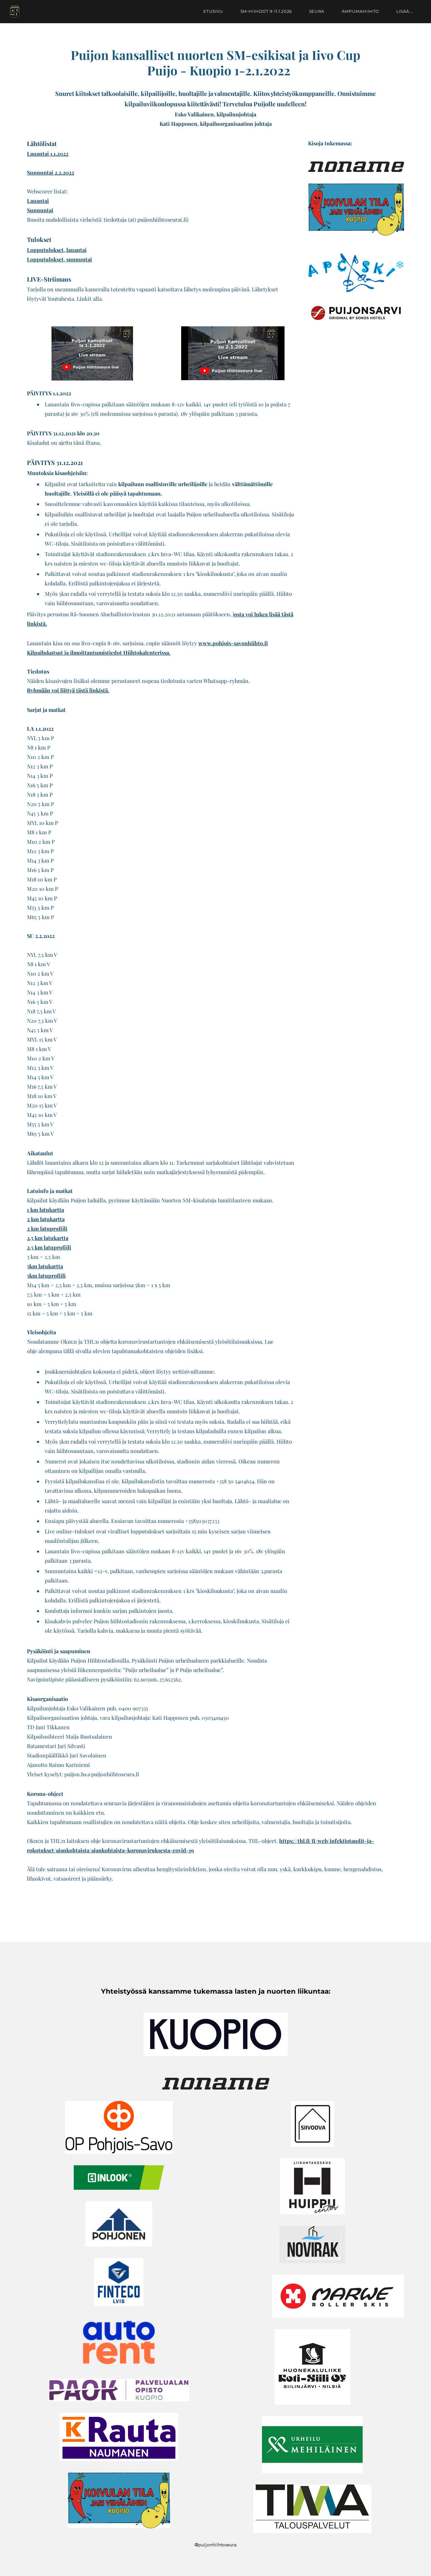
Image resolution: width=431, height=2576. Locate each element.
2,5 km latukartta (47, 1237)
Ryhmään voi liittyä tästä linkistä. (68, 690)
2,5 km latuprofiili (49, 1247)
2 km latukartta (46, 1219)
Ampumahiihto (356, 14)
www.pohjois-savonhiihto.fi (233, 643)
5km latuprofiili (46, 1275)
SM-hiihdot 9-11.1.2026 (262, 14)
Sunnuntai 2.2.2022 (50, 172)
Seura (312, 14)
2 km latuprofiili (47, 1228)
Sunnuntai (40, 210)
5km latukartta (45, 1266)
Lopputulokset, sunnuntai (59, 259)
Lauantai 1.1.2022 (47, 153)
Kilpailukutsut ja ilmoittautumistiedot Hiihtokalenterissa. (98, 652)
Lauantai (38, 200)
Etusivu (209, 14)
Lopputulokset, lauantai (57, 249)
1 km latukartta (45, 1209)
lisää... (400, 14)
